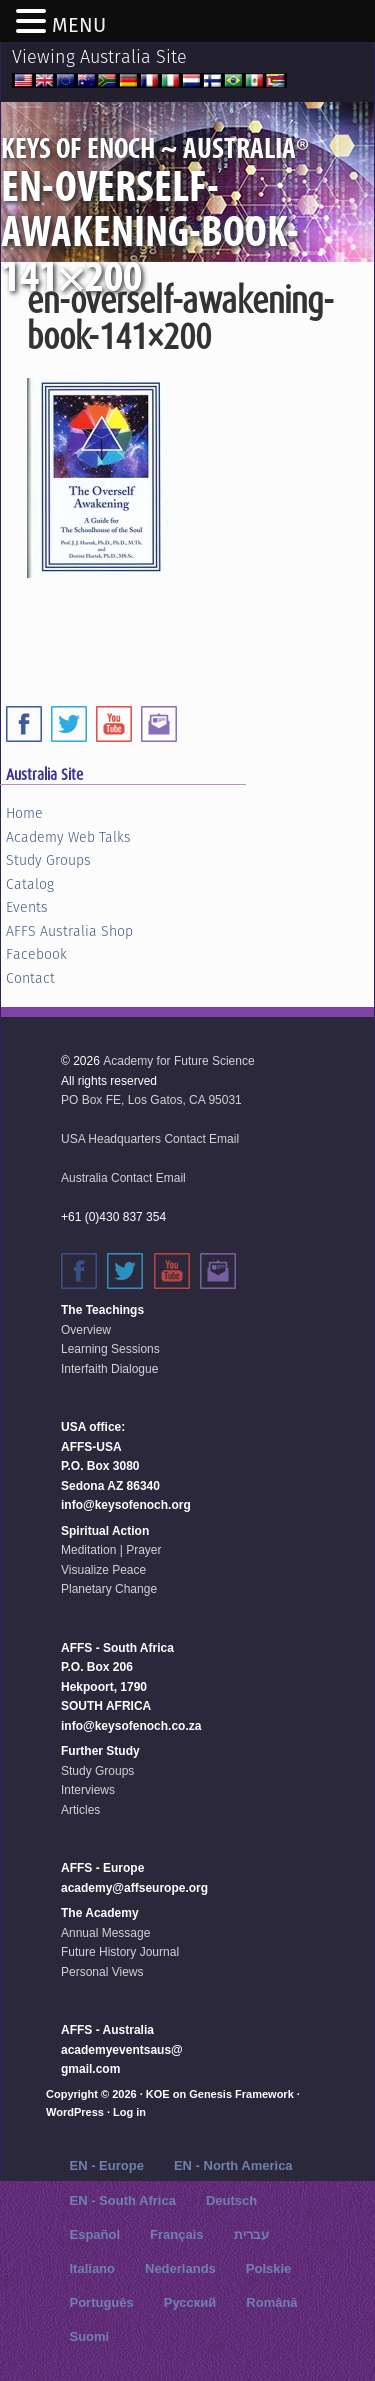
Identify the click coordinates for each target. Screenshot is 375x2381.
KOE (158, 2094)
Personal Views (102, 1972)
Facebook (36, 954)
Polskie (269, 2268)
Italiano (92, 2268)
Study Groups (48, 860)
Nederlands (180, 2268)
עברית (251, 2234)
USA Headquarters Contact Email (150, 1139)
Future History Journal (120, 1952)
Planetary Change (109, 1589)
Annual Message (105, 1933)
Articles (80, 1810)
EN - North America (233, 2165)
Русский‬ (190, 2302)
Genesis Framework (241, 2094)
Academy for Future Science (178, 1061)
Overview (86, 1330)
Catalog (30, 884)
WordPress (75, 2112)
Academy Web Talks (68, 837)
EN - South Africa (122, 2200)
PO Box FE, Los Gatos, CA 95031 (151, 1100)
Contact (30, 978)
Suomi (89, 2336)
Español (94, 2234)
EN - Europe (106, 2165)
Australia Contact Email (123, 1178)
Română (271, 2302)
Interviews (88, 1790)
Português (101, 2302)
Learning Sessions (110, 1349)
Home (24, 813)
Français (176, 2234)
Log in (129, 2112)
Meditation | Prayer (111, 1550)
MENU (79, 25)
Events (27, 907)
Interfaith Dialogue (109, 1369)
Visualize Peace (103, 1570)
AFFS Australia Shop (69, 931)
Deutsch (231, 2200)
